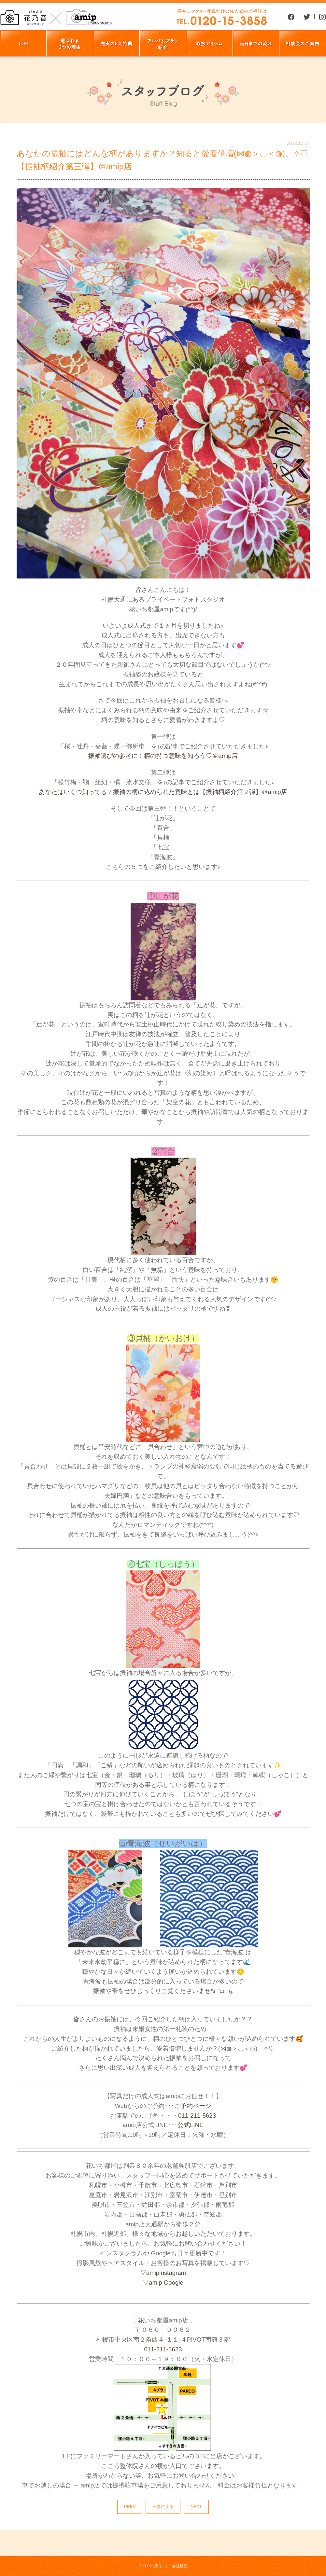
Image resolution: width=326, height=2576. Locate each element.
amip (152, 2272)
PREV (129, 2506)
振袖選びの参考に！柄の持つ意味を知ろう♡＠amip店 (162, 755)
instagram (172, 2272)
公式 (183, 2125)
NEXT (196, 2506)
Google (172, 2282)
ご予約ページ (192, 2105)
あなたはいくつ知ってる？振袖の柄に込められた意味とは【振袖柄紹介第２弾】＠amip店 (163, 791)
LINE (196, 2125)
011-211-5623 (197, 2115)
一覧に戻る (163, 2506)
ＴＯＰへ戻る (150, 2566)
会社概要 (180, 2566)
